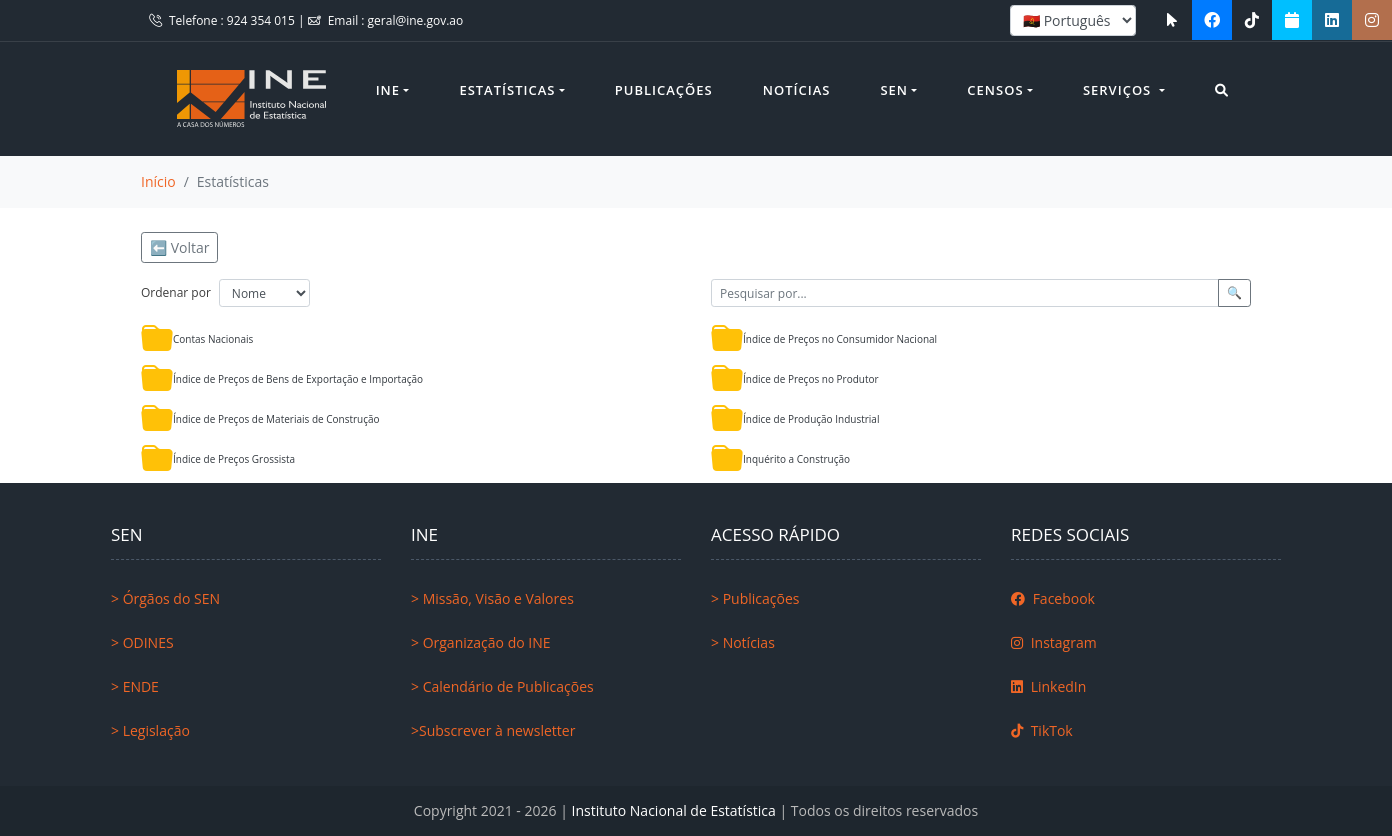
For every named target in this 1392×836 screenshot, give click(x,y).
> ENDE (135, 686)
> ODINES (142, 642)
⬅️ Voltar (179, 247)
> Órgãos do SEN (165, 598)
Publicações (664, 90)
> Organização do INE (481, 642)
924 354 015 (262, 20)
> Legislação (150, 730)
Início (158, 181)
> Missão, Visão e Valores (492, 598)
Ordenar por (176, 292)
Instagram (1054, 642)
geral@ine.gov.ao (416, 20)
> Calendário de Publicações (502, 686)
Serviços (1119, 90)
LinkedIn (1048, 686)
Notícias (797, 90)
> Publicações (755, 598)
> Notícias (743, 642)
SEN (894, 90)
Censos (995, 90)
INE (388, 90)
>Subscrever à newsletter (493, 730)
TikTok (1042, 730)
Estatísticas (507, 90)
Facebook (1053, 598)
